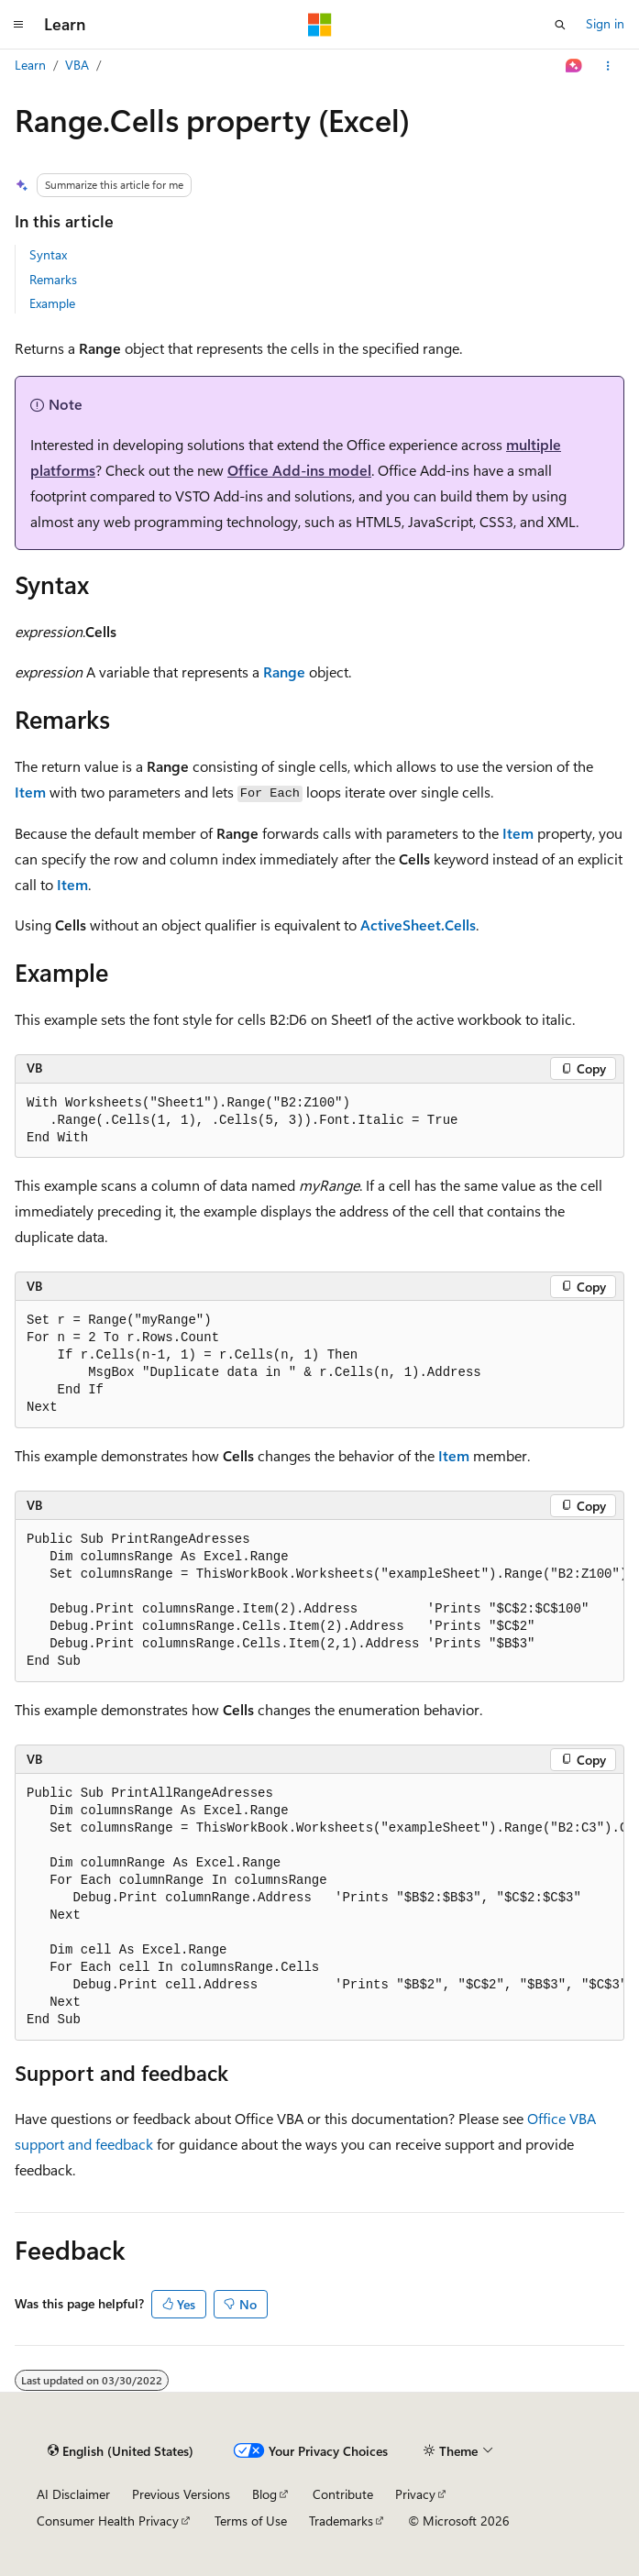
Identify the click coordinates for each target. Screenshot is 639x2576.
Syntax (48, 254)
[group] (319, 1601)
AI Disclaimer (73, 2494)
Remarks (53, 279)
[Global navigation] (18, 24)
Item (30, 791)
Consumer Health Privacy (108, 2520)
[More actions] (608, 66)
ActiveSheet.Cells (418, 924)
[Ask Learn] (574, 66)
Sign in (605, 23)
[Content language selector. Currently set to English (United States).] (120, 2451)
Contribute (343, 2494)
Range (284, 671)
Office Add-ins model (299, 469)
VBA (77, 64)
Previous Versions (181, 2494)
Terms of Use (251, 2520)
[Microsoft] (320, 25)
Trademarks (341, 2520)
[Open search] (560, 24)
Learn (30, 64)
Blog (264, 2494)
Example (52, 303)
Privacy (415, 2494)
